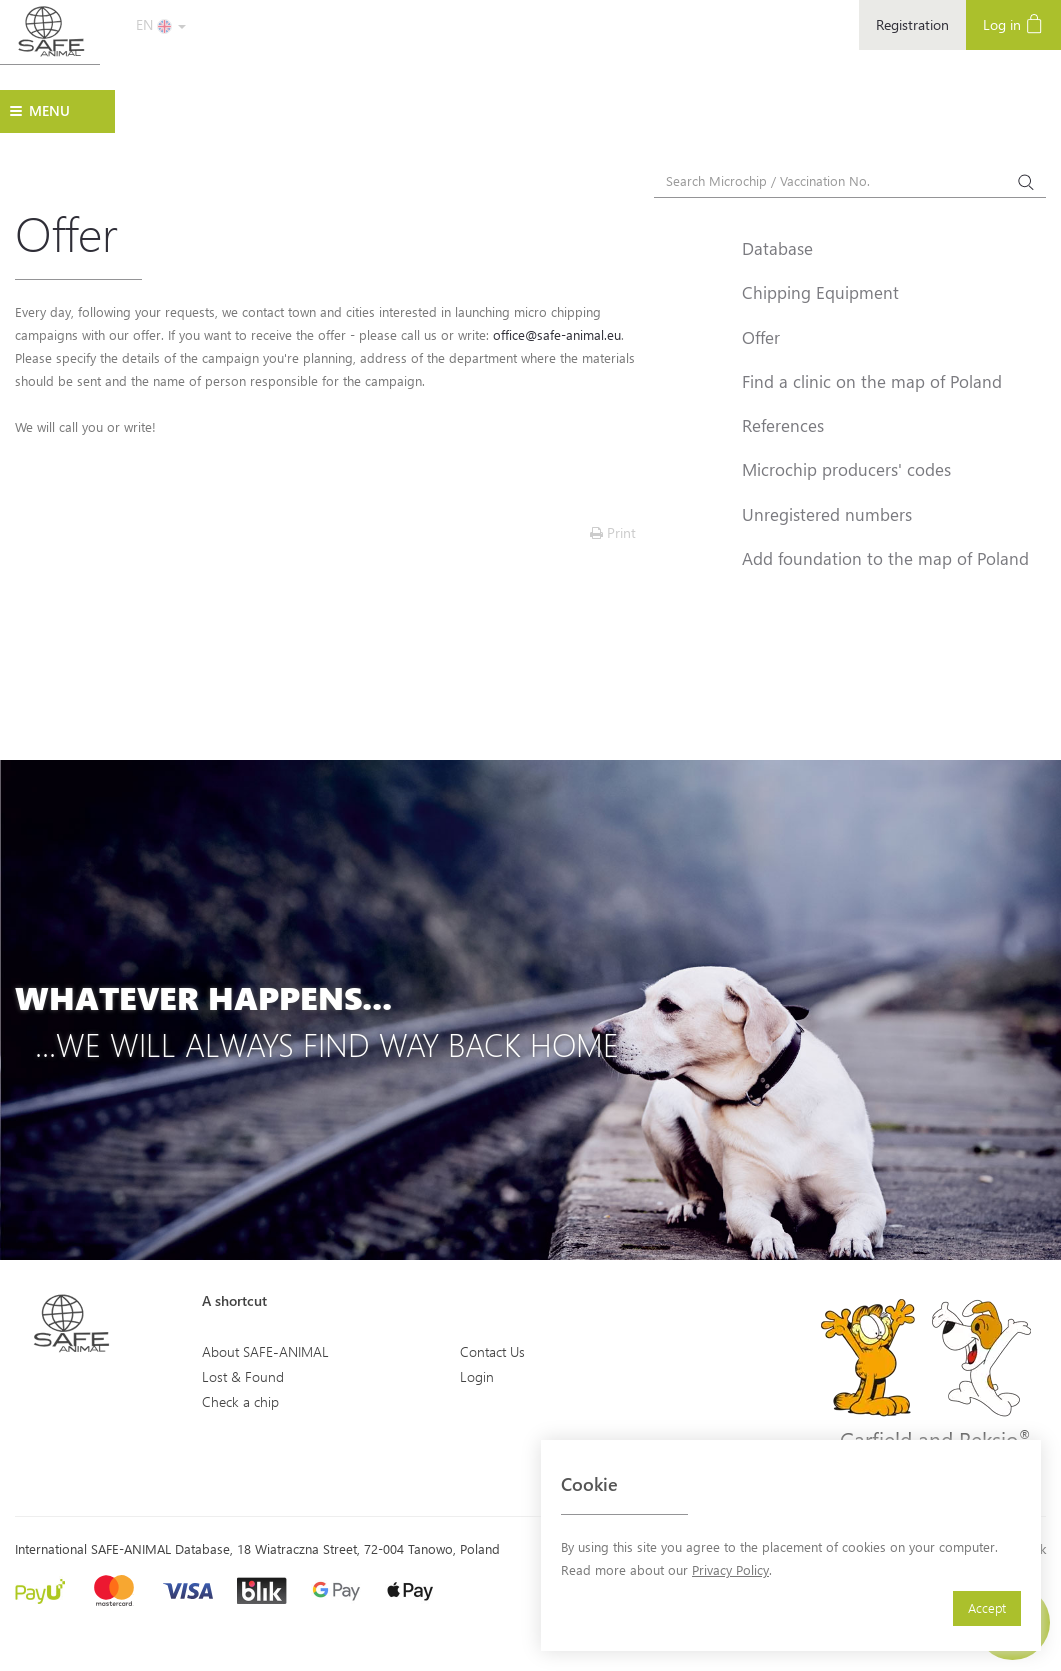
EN (161, 24)
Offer (761, 337)
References (783, 425)
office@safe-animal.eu (557, 334)
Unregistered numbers (827, 514)
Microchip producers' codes (846, 469)
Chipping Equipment (820, 292)
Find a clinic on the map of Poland (872, 381)
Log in (1013, 23)
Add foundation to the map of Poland (885, 558)
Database (777, 248)
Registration (912, 24)
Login (477, 1376)
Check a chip (240, 1401)
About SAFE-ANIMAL (265, 1351)
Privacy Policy (730, 1569)
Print (613, 532)
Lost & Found (243, 1376)
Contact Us (492, 1351)
